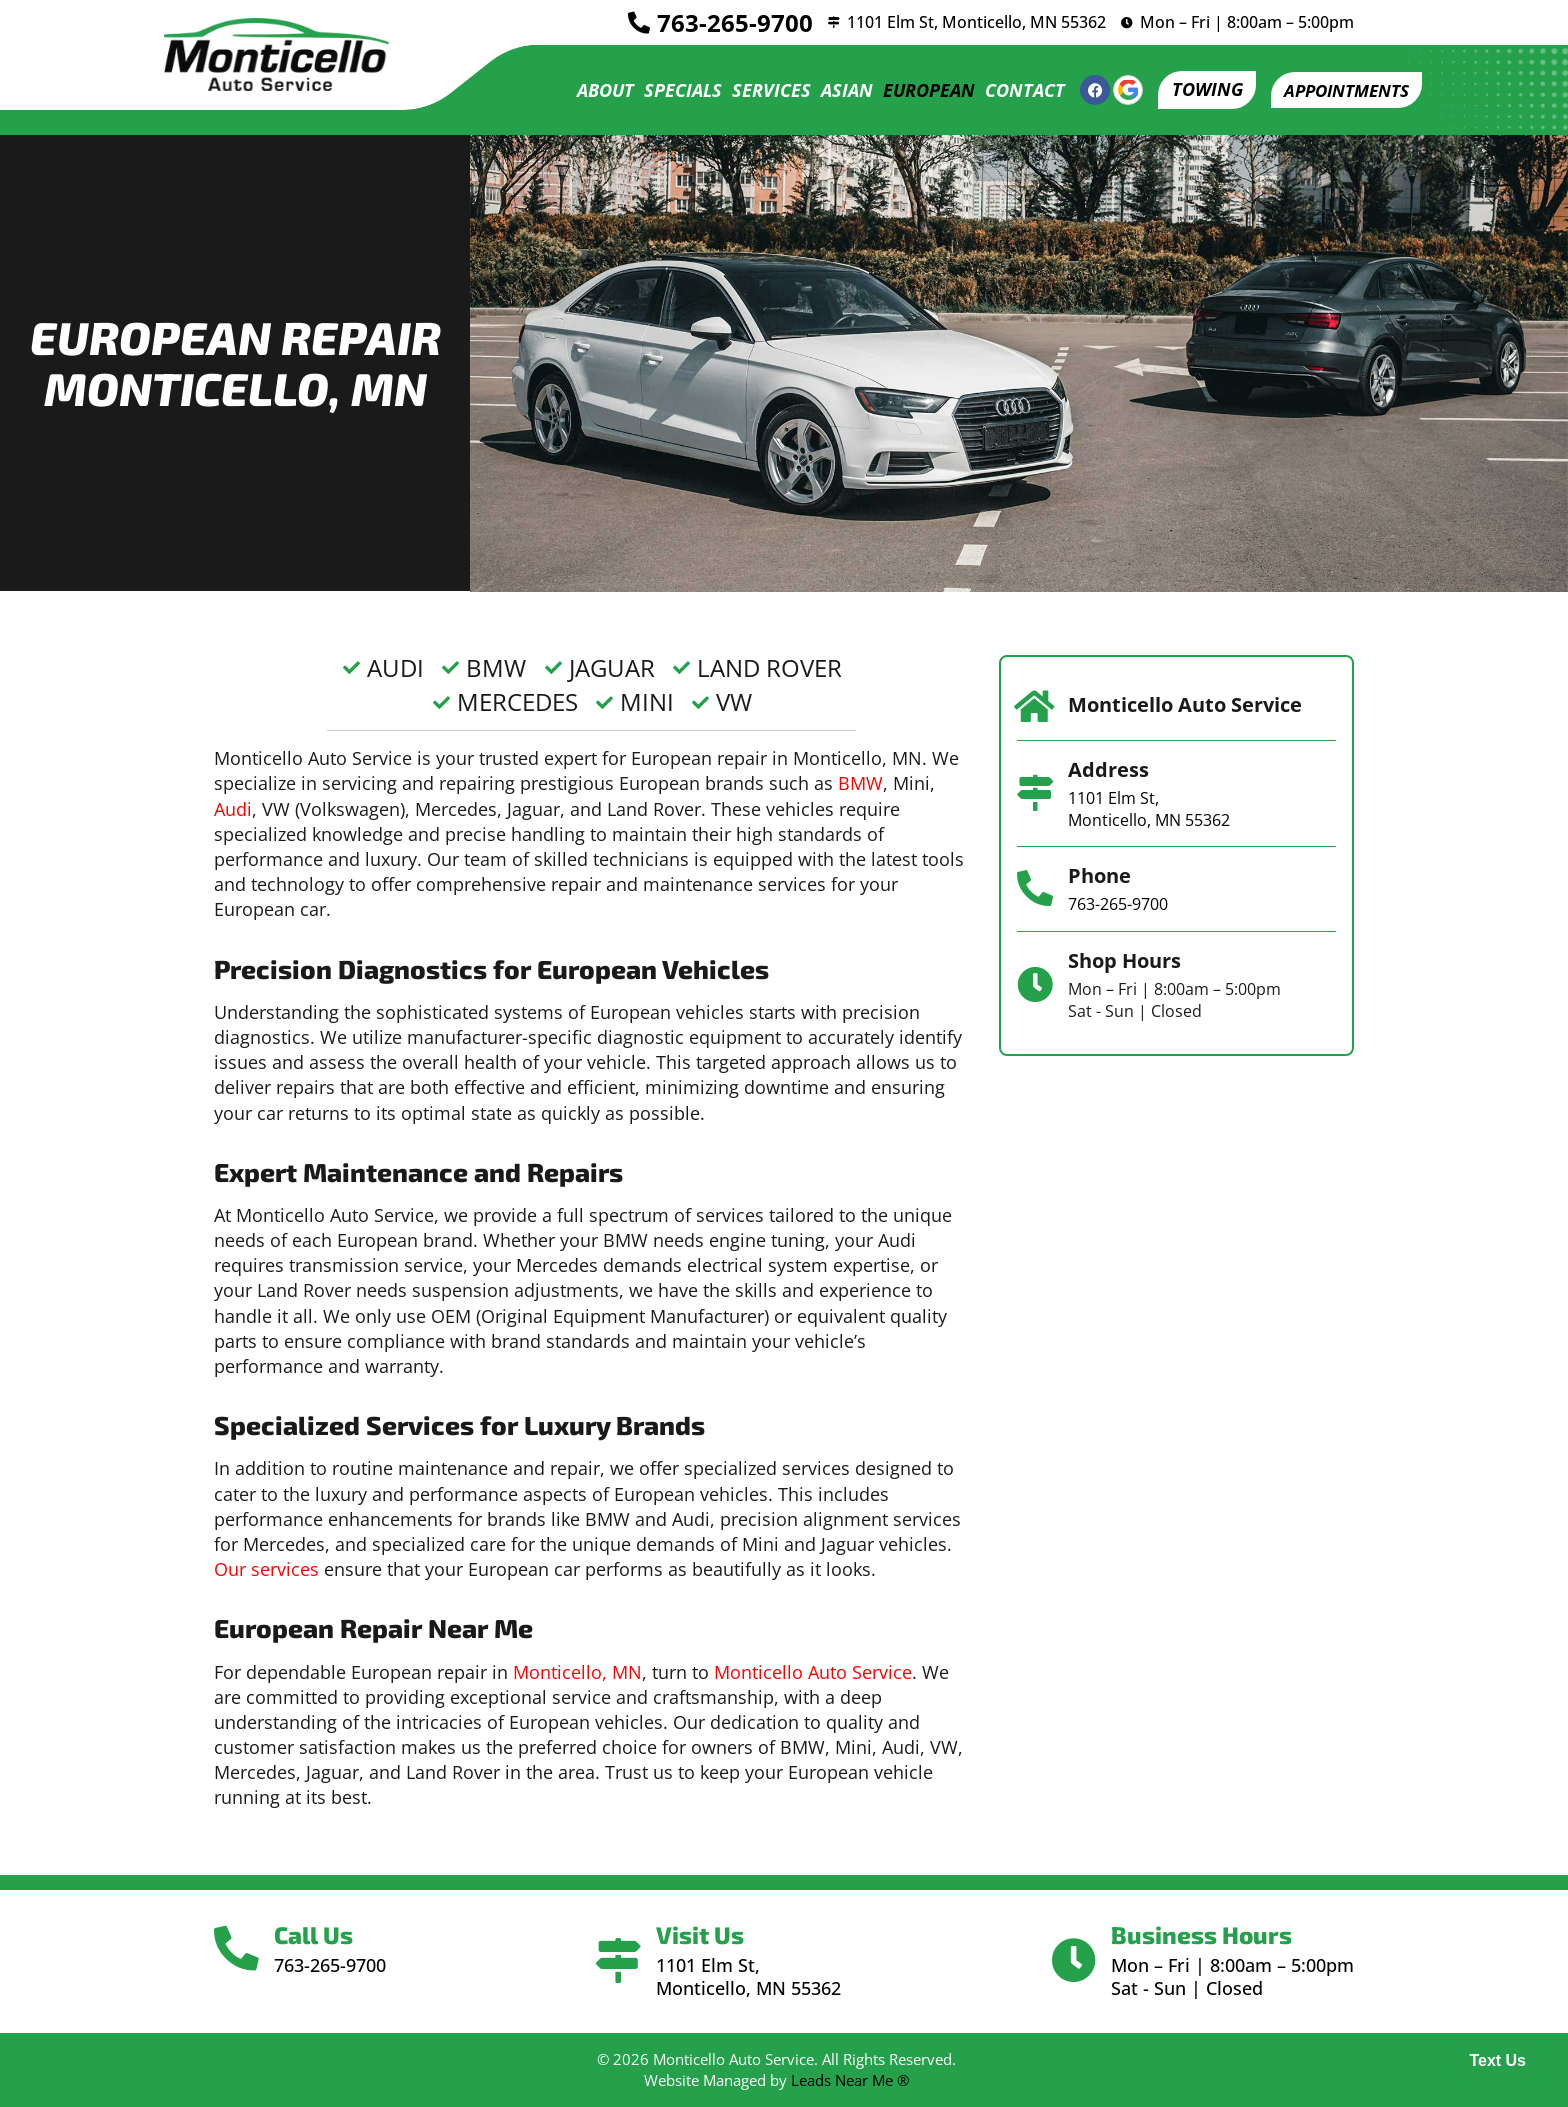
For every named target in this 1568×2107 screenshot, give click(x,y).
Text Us (1497, 2060)
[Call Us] (239, 1949)
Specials (671, 90)
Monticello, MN (577, 1672)
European (917, 90)
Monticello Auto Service (813, 1672)
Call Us (318, 1934)
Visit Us (703, 1934)
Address (1108, 769)
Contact (1013, 90)
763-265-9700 (727, 22)
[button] (1340, 90)
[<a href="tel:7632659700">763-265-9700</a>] (631, 23)
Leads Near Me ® (850, 2080)
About (593, 90)
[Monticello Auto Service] (1035, 707)
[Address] (1035, 793)
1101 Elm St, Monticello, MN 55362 (972, 22)
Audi (233, 809)
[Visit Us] (619, 1961)
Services (759, 90)
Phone (1099, 875)
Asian (835, 90)
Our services (266, 1569)
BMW (860, 783)
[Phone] (1035, 889)
